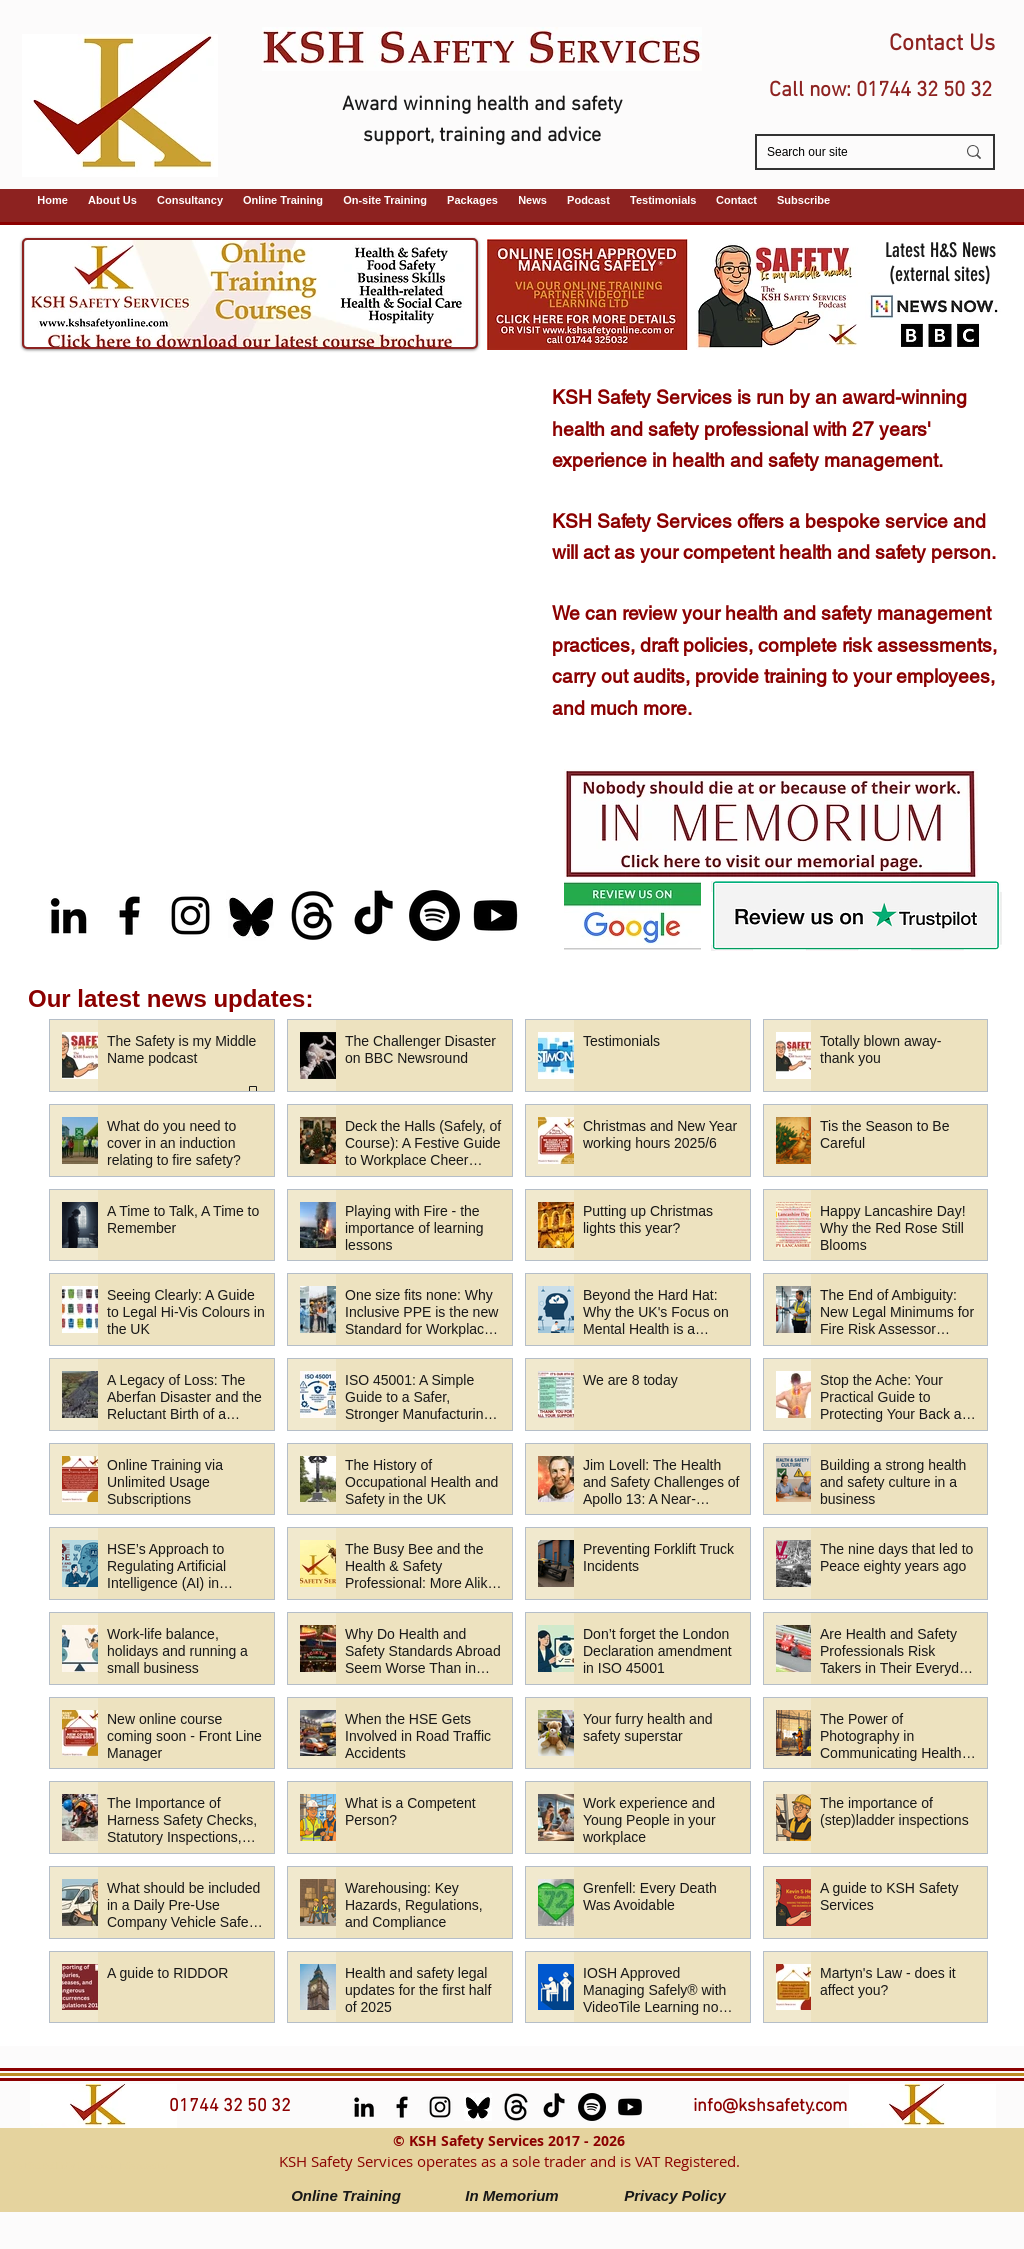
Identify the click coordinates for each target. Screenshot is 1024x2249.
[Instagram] (190, 915)
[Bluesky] (251, 915)
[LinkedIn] (68, 915)
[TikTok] (373, 915)
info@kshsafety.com (770, 2106)
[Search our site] (846, 152)
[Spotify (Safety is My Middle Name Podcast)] (434, 915)
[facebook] (129, 915)
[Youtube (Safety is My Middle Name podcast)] (495, 915)
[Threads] (312, 915)
